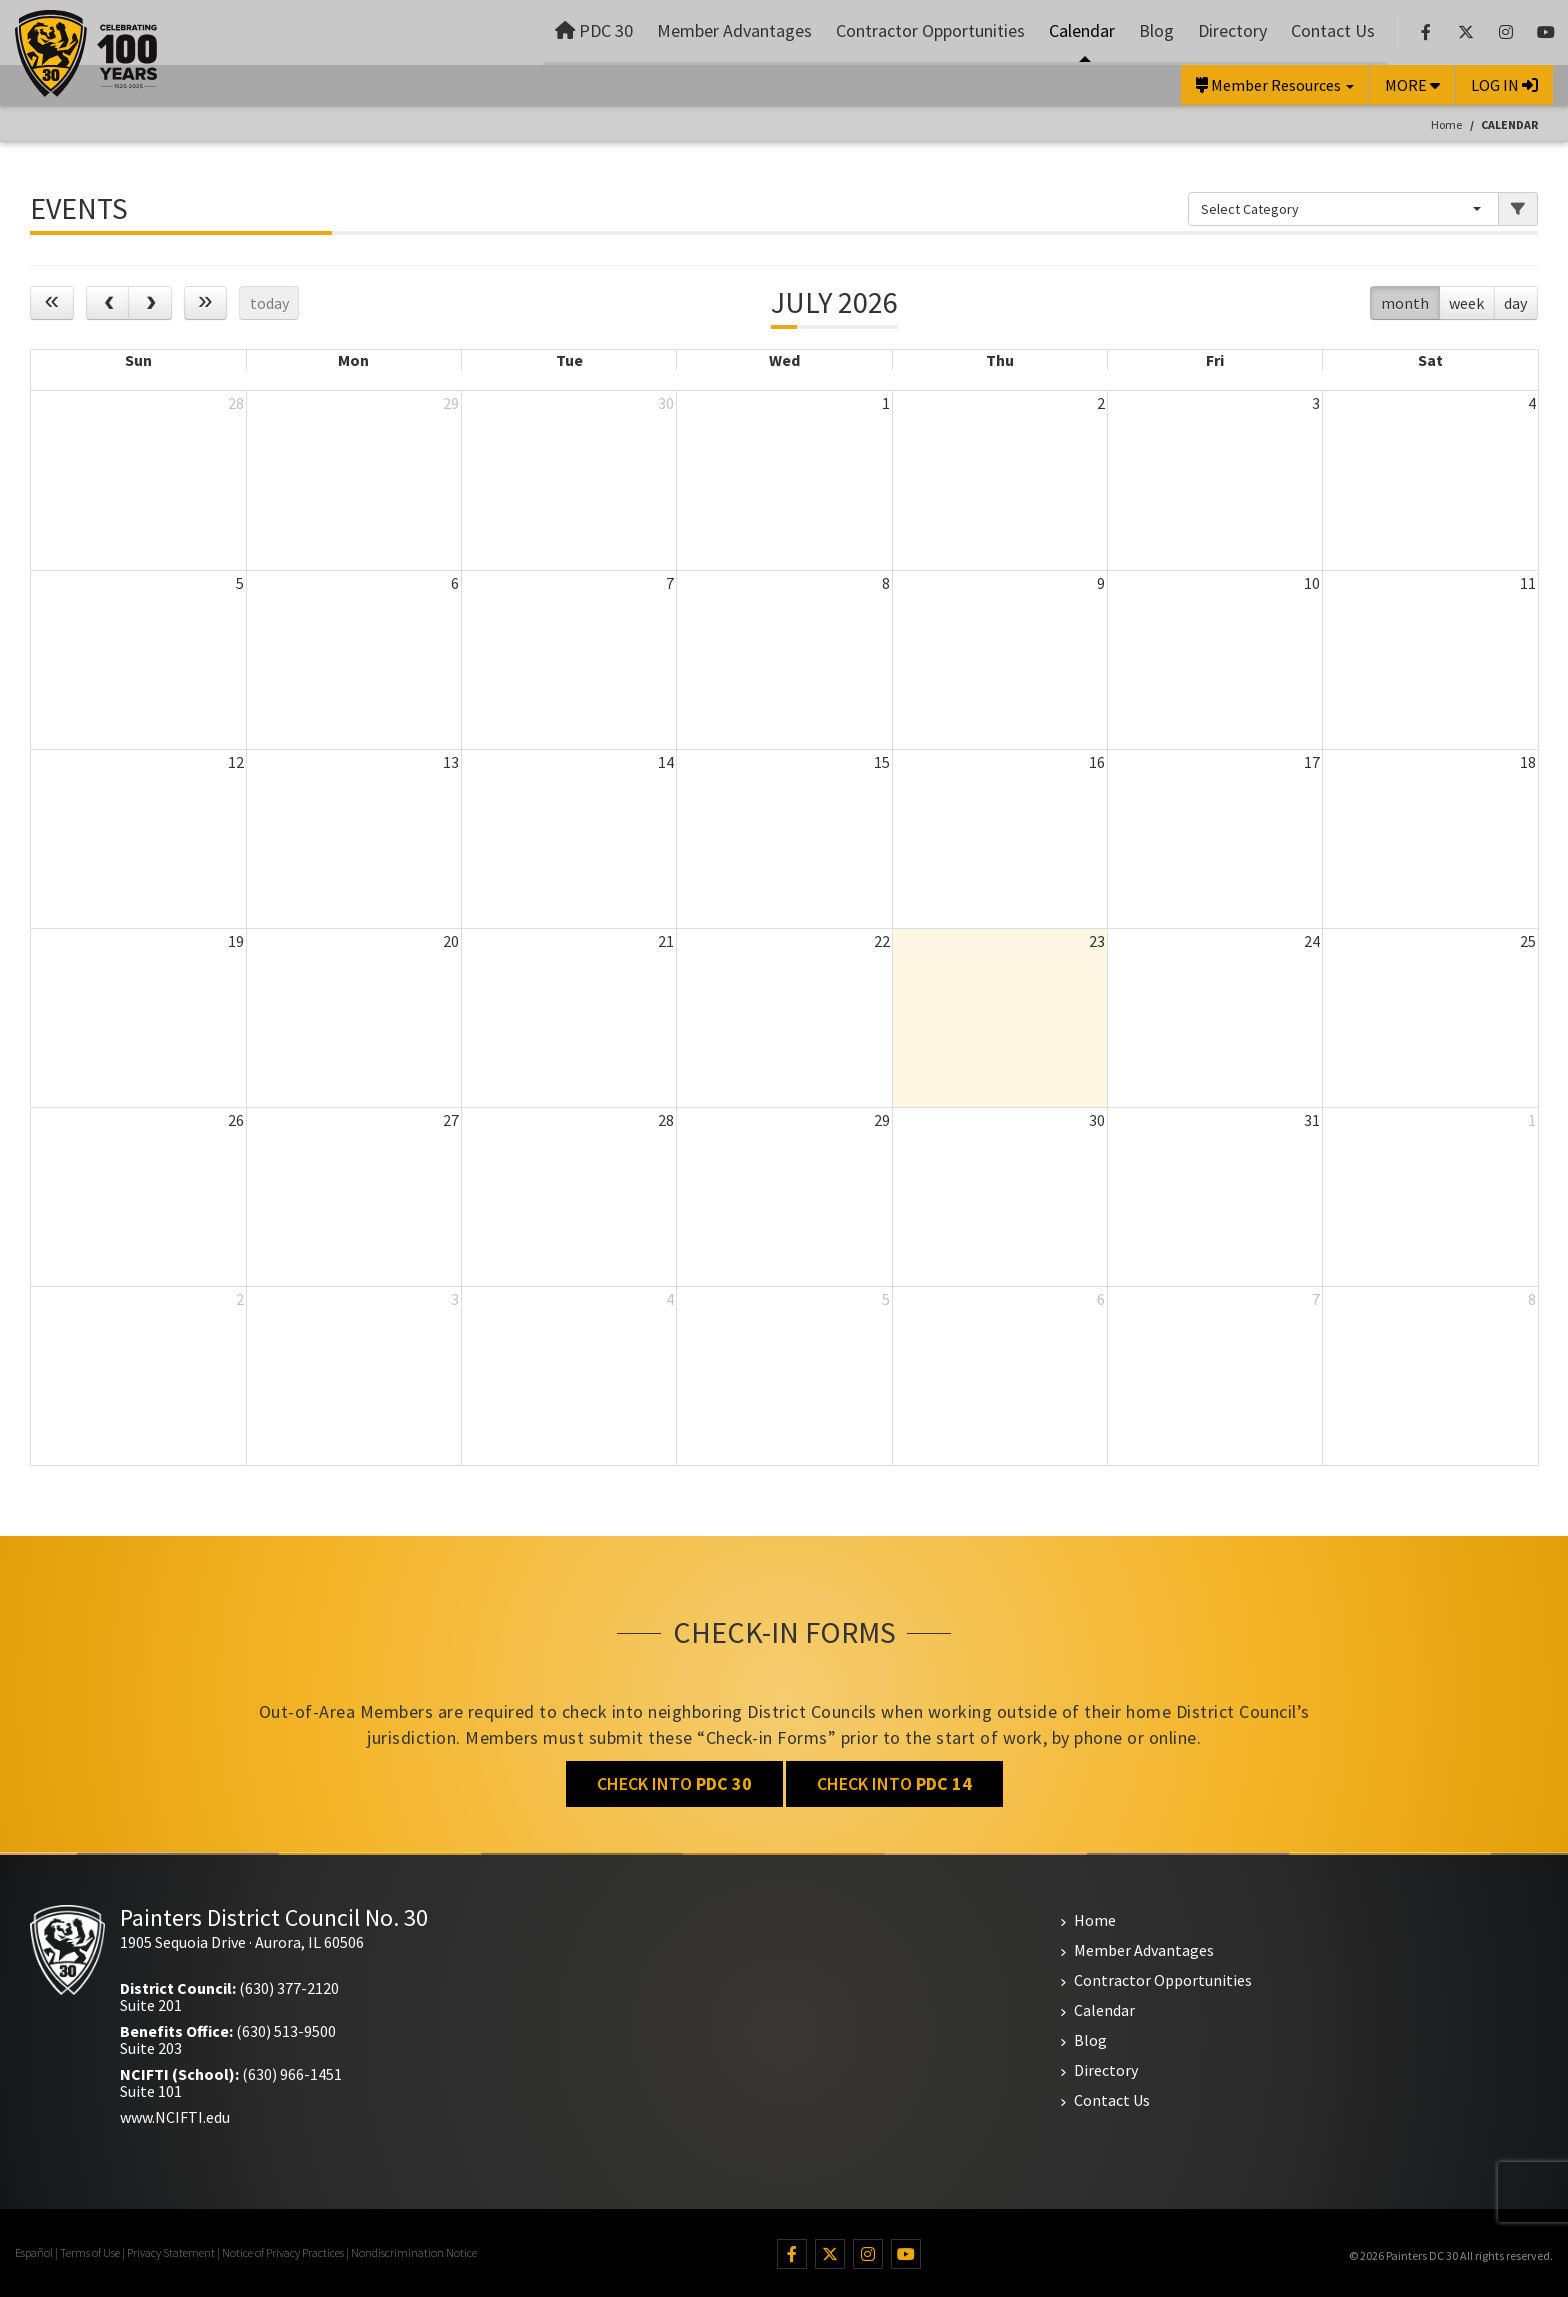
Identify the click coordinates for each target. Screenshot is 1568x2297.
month (1405, 303)
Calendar (1082, 30)
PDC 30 (594, 30)
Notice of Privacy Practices (283, 2252)
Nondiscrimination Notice (414, 2252)
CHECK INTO (674, 1783)
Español (34, 2252)
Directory (1232, 30)
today (269, 303)
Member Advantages (734, 30)
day (1515, 303)
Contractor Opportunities (930, 30)
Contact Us (1333, 30)
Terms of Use (90, 2252)
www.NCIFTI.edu (175, 2117)
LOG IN (1504, 85)
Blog (1156, 30)
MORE (1412, 85)
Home (1446, 124)
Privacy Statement (171, 2252)
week (1466, 303)
